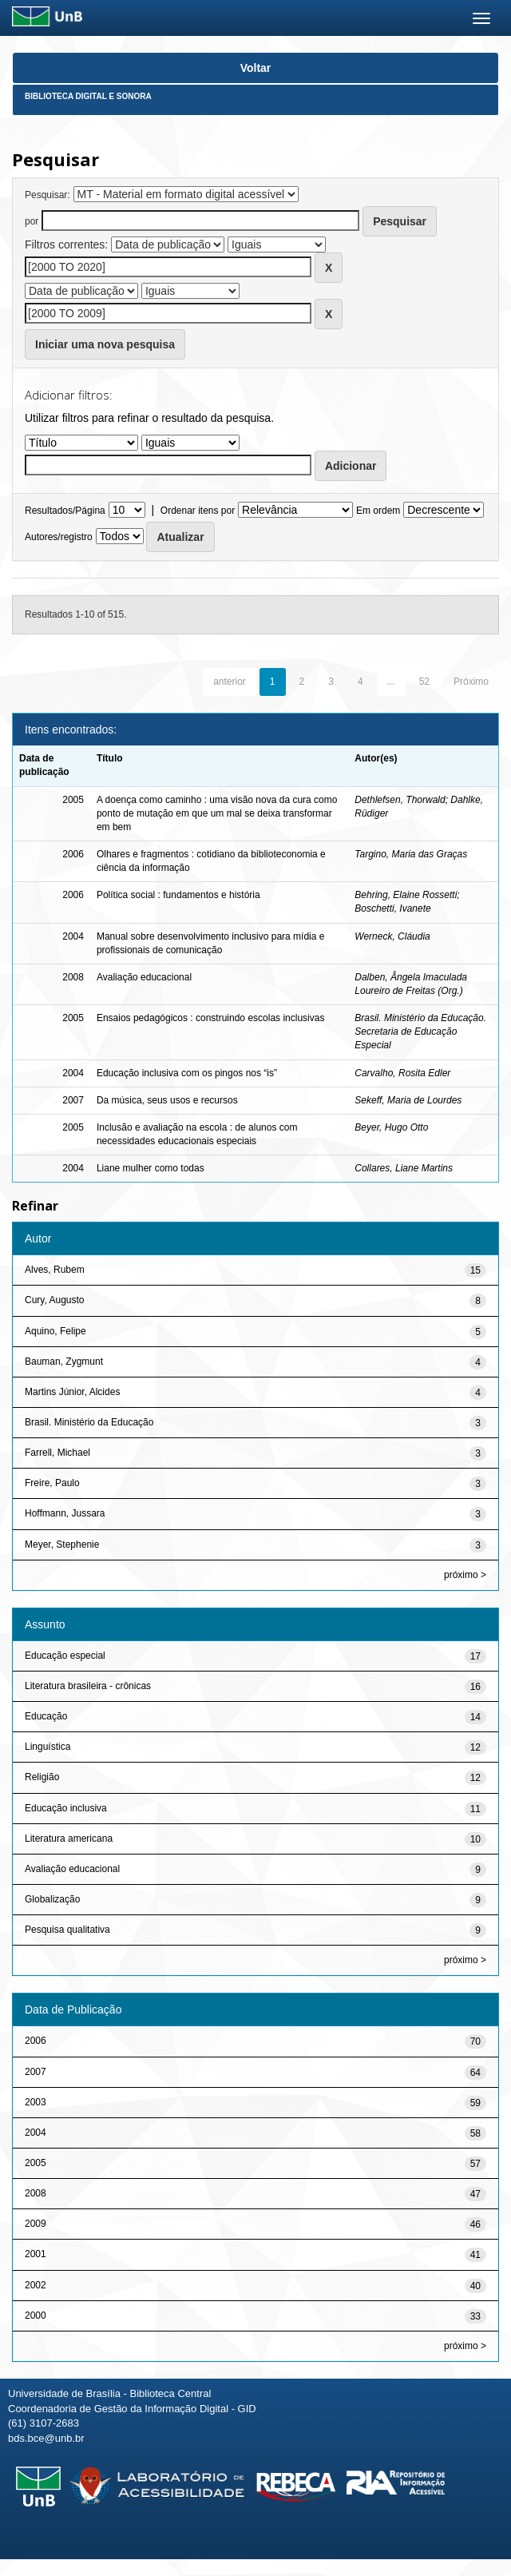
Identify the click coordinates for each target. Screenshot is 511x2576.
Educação (46, 1716)
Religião (42, 1777)
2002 (35, 2285)
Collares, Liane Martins (404, 1168)
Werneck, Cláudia (392, 936)
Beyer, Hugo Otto (391, 1127)
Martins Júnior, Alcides (72, 1391)
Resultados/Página (65, 510)
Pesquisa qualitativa (67, 1929)
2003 (35, 2102)
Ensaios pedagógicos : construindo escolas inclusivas (211, 1018)
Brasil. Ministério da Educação (89, 1422)
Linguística (47, 1746)
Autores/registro (59, 537)
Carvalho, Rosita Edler (402, 1073)
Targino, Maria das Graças (411, 854)
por (31, 221)
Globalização (52, 1899)
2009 (35, 2223)
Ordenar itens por (197, 510)
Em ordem (378, 510)
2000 (35, 2315)
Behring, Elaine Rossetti (406, 894)
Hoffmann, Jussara (65, 1513)
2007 (35, 2071)
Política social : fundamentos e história (178, 894)
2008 (35, 2193)
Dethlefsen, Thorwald (400, 799)
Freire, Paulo (52, 1483)
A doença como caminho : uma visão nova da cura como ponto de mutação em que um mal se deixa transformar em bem (217, 813)
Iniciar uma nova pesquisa (105, 344)
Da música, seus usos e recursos (167, 1100)
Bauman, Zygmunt (64, 1361)
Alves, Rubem (55, 1269)
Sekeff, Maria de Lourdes (408, 1100)
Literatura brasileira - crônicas (88, 1685)
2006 (35, 2040)
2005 (35, 2163)
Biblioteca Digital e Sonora (88, 96)
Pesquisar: (47, 195)
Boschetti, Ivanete (392, 908)
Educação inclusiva (66, 1808)
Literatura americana (69, 1838)
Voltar (255, 68)
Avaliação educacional (144, 977)
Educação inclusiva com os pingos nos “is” (187, 1073)
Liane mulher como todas (150, 1168)
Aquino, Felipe (55, 1331)
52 (424, 681)
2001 (35, 2254)
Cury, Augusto (54, 1300)
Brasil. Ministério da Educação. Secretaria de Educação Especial (420, 1031)
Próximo (471, 681)
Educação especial (65, 1655)
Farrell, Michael (57, 1452)
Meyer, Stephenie (62, 1544)
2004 (35, 2132)
